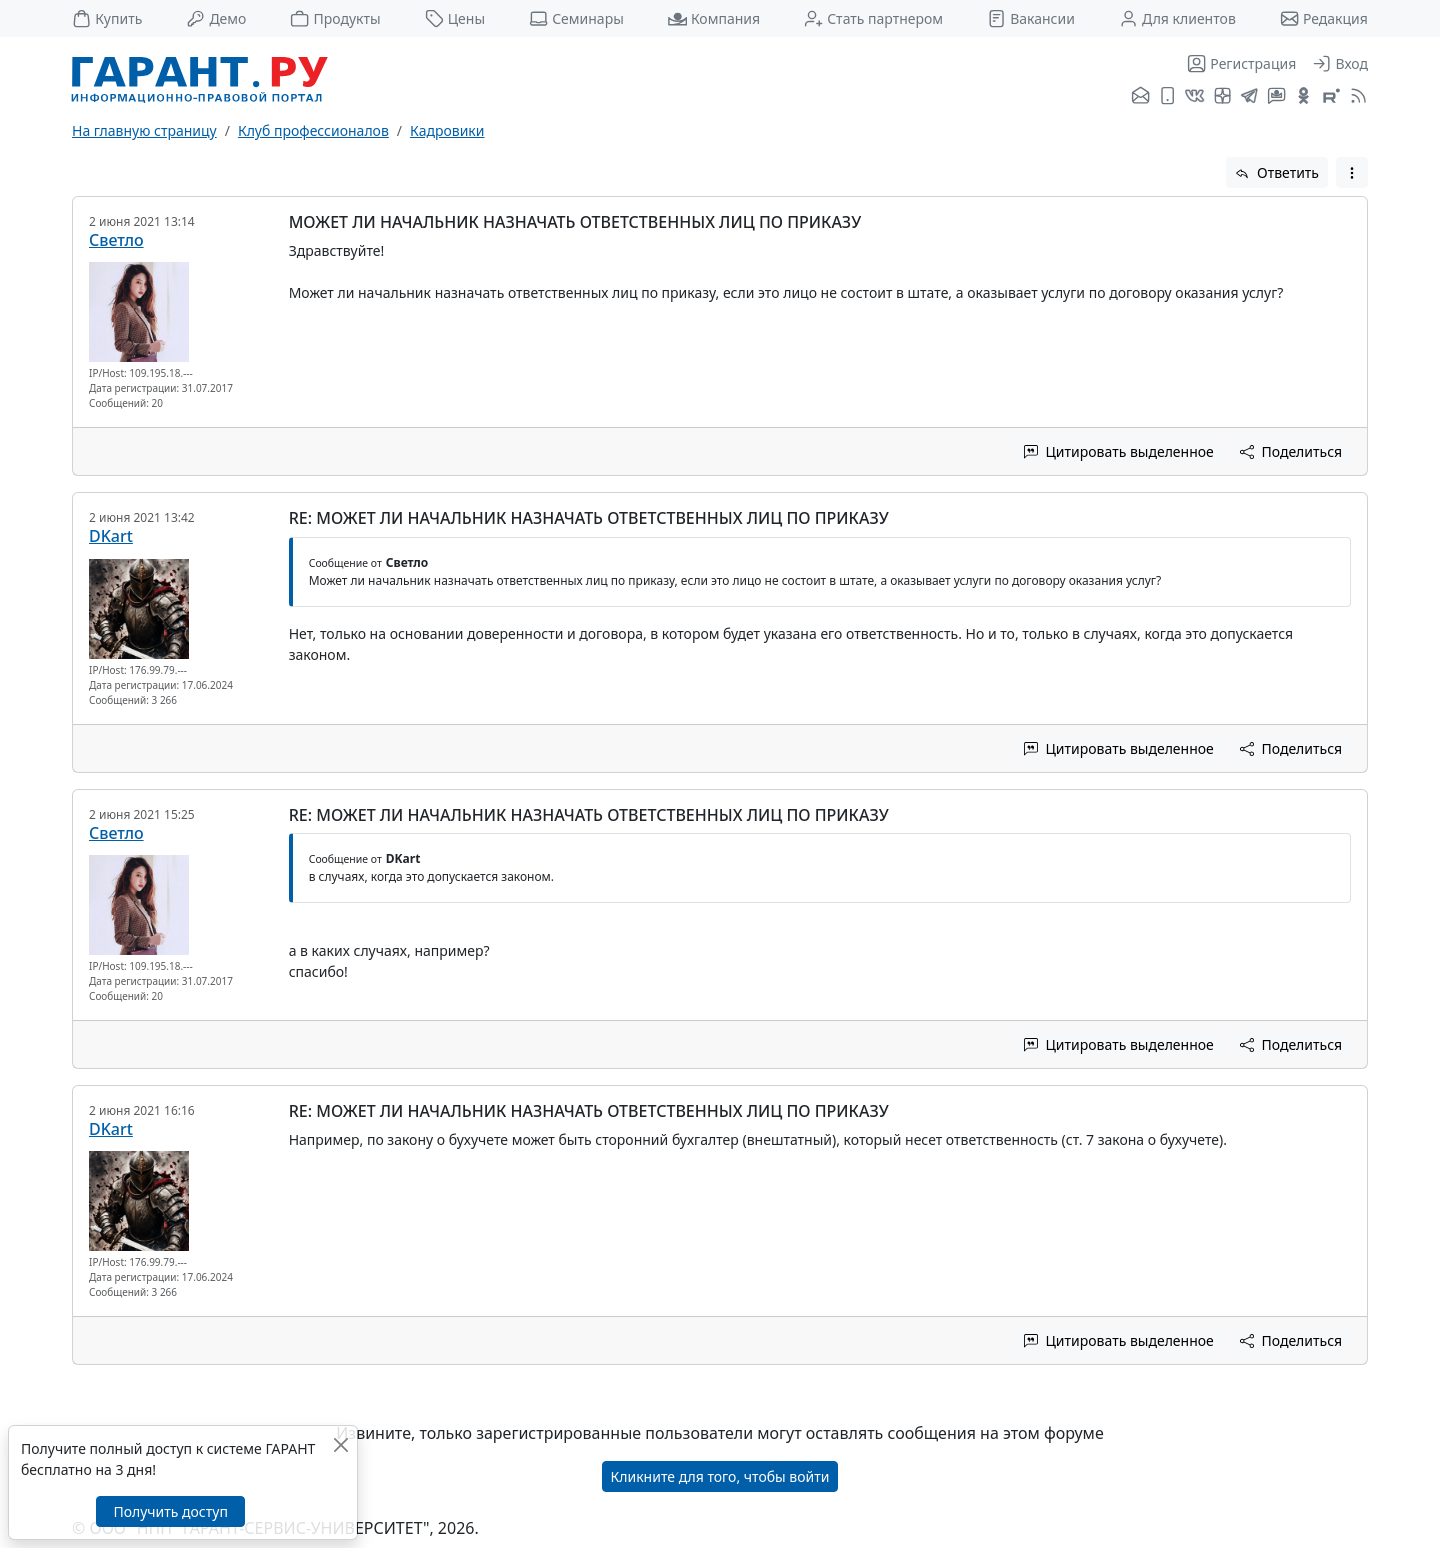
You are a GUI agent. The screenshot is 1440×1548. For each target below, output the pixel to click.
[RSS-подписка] (1356, 97)
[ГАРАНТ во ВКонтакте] (1194, 97)
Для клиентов (1177, 18)
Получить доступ (170, 1511)
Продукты (335, 18)
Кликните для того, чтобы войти (720, 1476)
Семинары (576, 18)
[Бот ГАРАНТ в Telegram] (1276, 97)
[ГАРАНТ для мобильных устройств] (1167, 97)
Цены (455, 18)
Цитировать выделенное (1119, 451)
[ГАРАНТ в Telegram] (1249, 97)
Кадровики (447, 130)
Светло (116, 240)
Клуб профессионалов (313, 130)
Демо (216, 18)
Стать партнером (873, 18)
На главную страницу (144, 130)
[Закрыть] (340, 1444)
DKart (111, 536)
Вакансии (1031, 18)
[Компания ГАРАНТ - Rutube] (1331, 97)
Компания (714, 18)
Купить (107, 18)
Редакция (1324, 18)
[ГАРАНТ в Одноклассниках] (1303, 97)
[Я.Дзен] (1222, 97)
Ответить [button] (1277, 172)
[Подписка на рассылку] (1140, 97)
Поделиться (1291, 451)
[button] (1352, 172)
